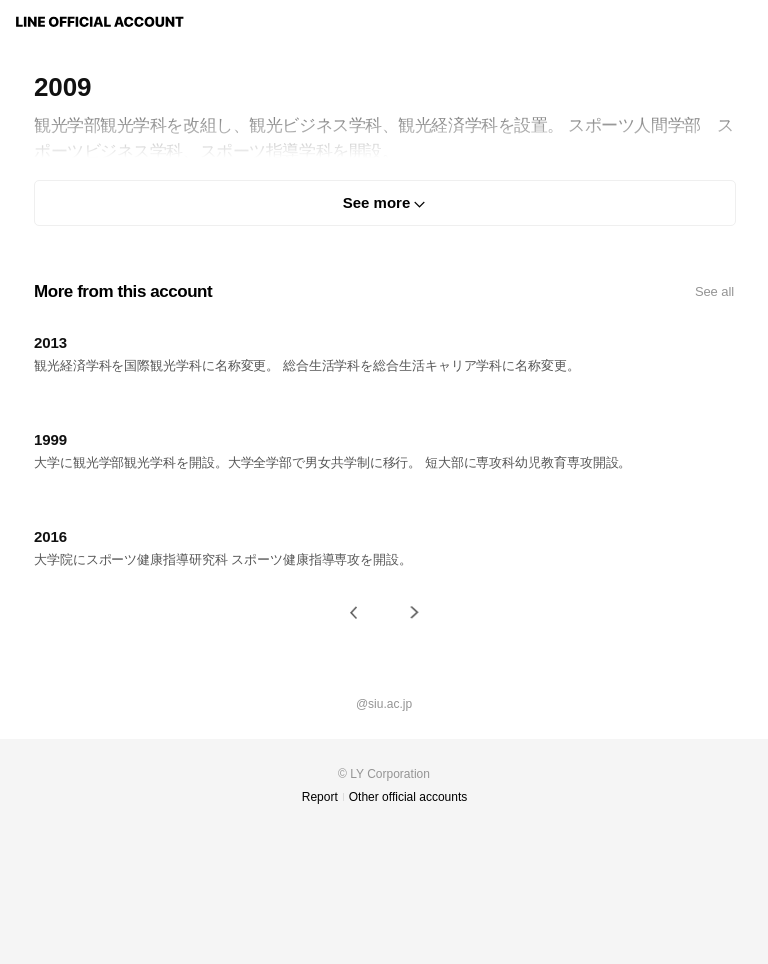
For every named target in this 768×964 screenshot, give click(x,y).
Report (320, 797)
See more (377, 202)
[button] (354, 612)
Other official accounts (408, 797)
